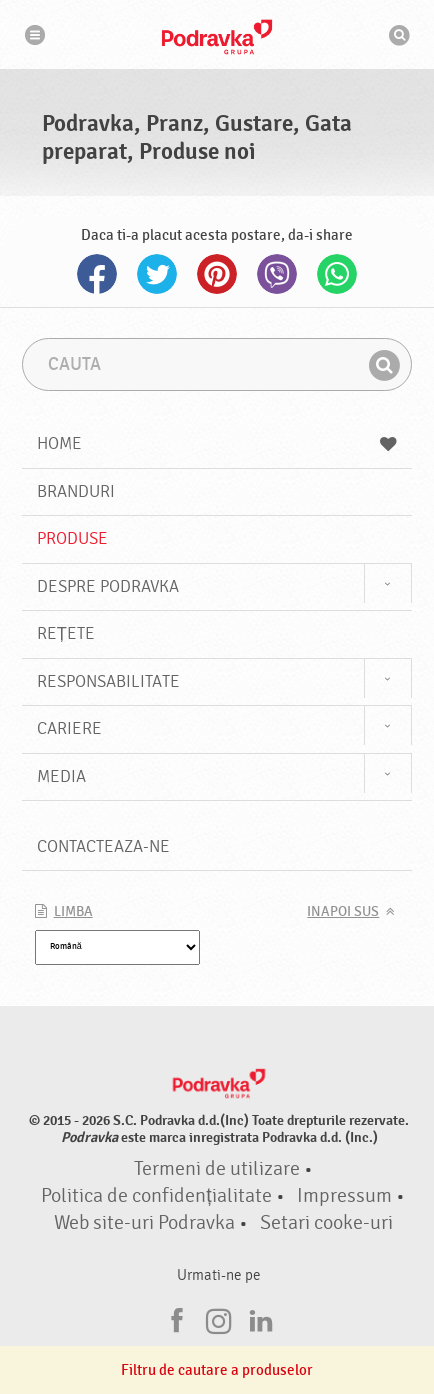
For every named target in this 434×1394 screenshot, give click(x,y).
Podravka (217, 37)
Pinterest (217, 274)
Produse (72, 538)
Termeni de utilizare (217, 1169)
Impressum (344, 1196)
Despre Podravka (108, 586)
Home (217, 443)
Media (61, 776)
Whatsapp (337, 274)
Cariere (69, 728)
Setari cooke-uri (326, 1223)
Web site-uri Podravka (144, 1223)
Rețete (66, 633)
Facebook (97, 274)
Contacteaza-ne (103, 846)
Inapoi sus (343, 912)
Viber (277, 274)
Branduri (76, 491)
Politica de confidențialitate (156, 1196)
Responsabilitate (108, 681)
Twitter (157, 274)
